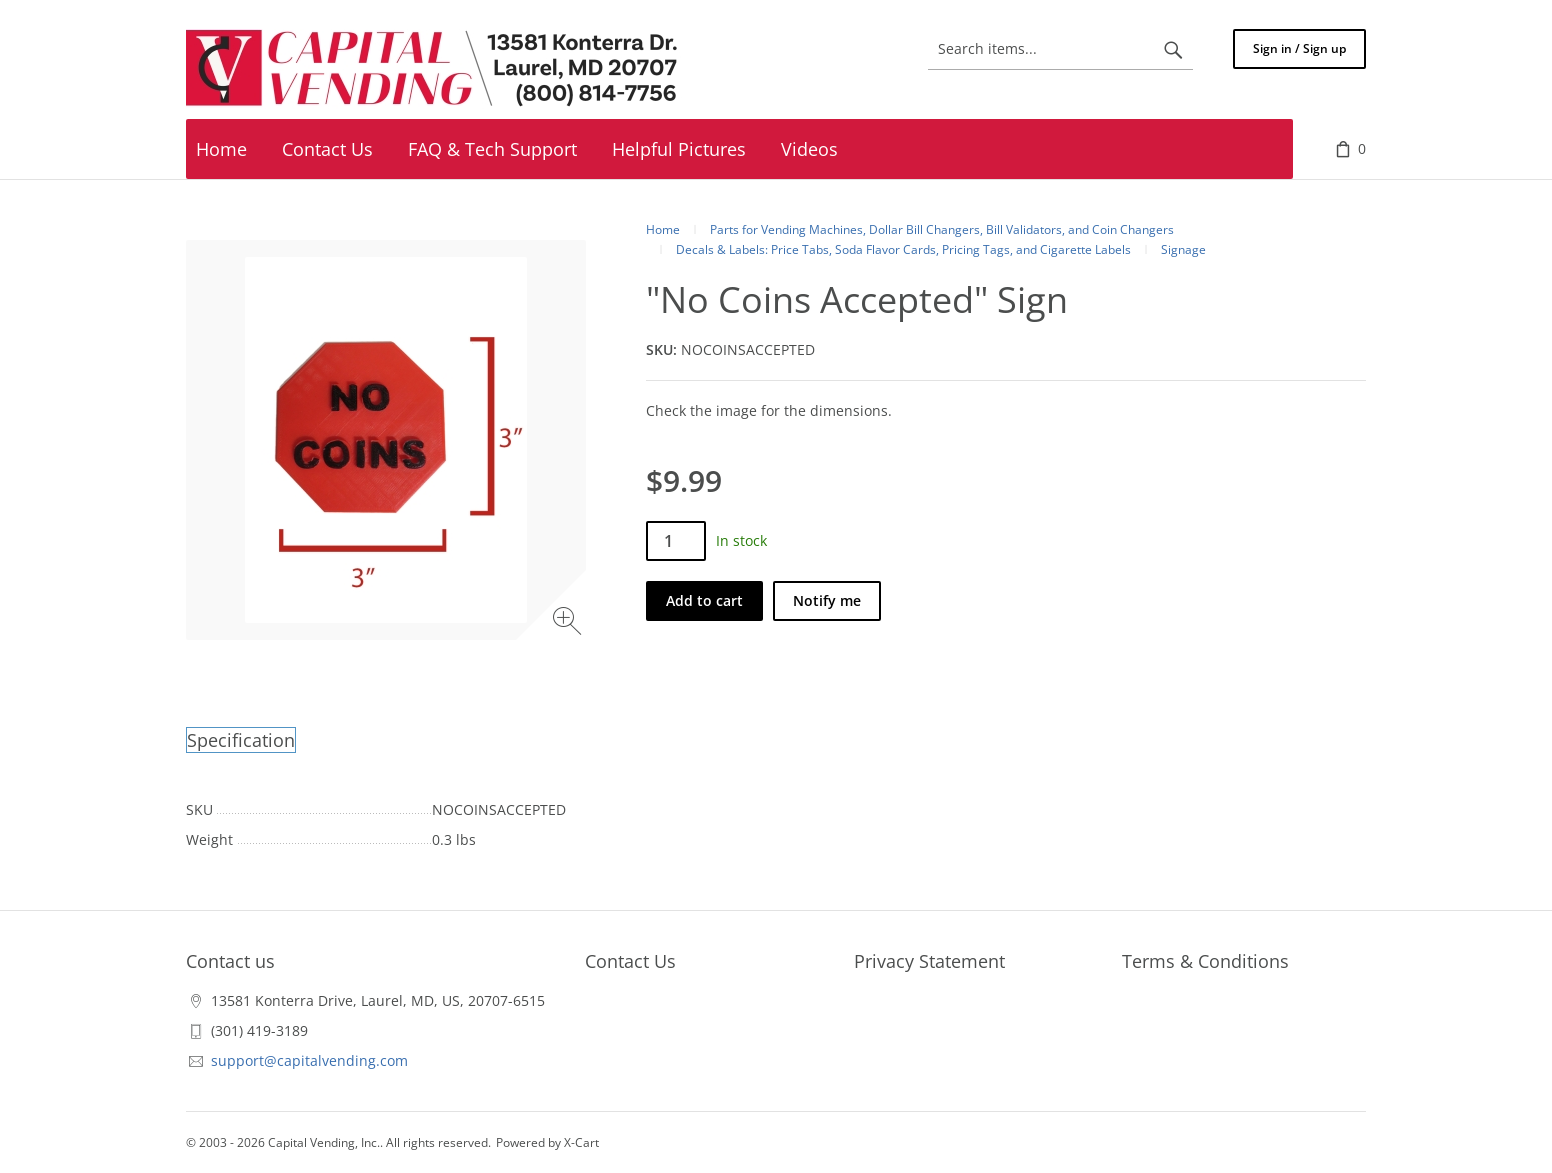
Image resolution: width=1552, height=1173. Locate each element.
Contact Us (630, 961)
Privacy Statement (929, 961)
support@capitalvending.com (309, 1060)
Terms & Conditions (1205, 961)
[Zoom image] (569, 623)
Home (663, 229)
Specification (241, 740)
